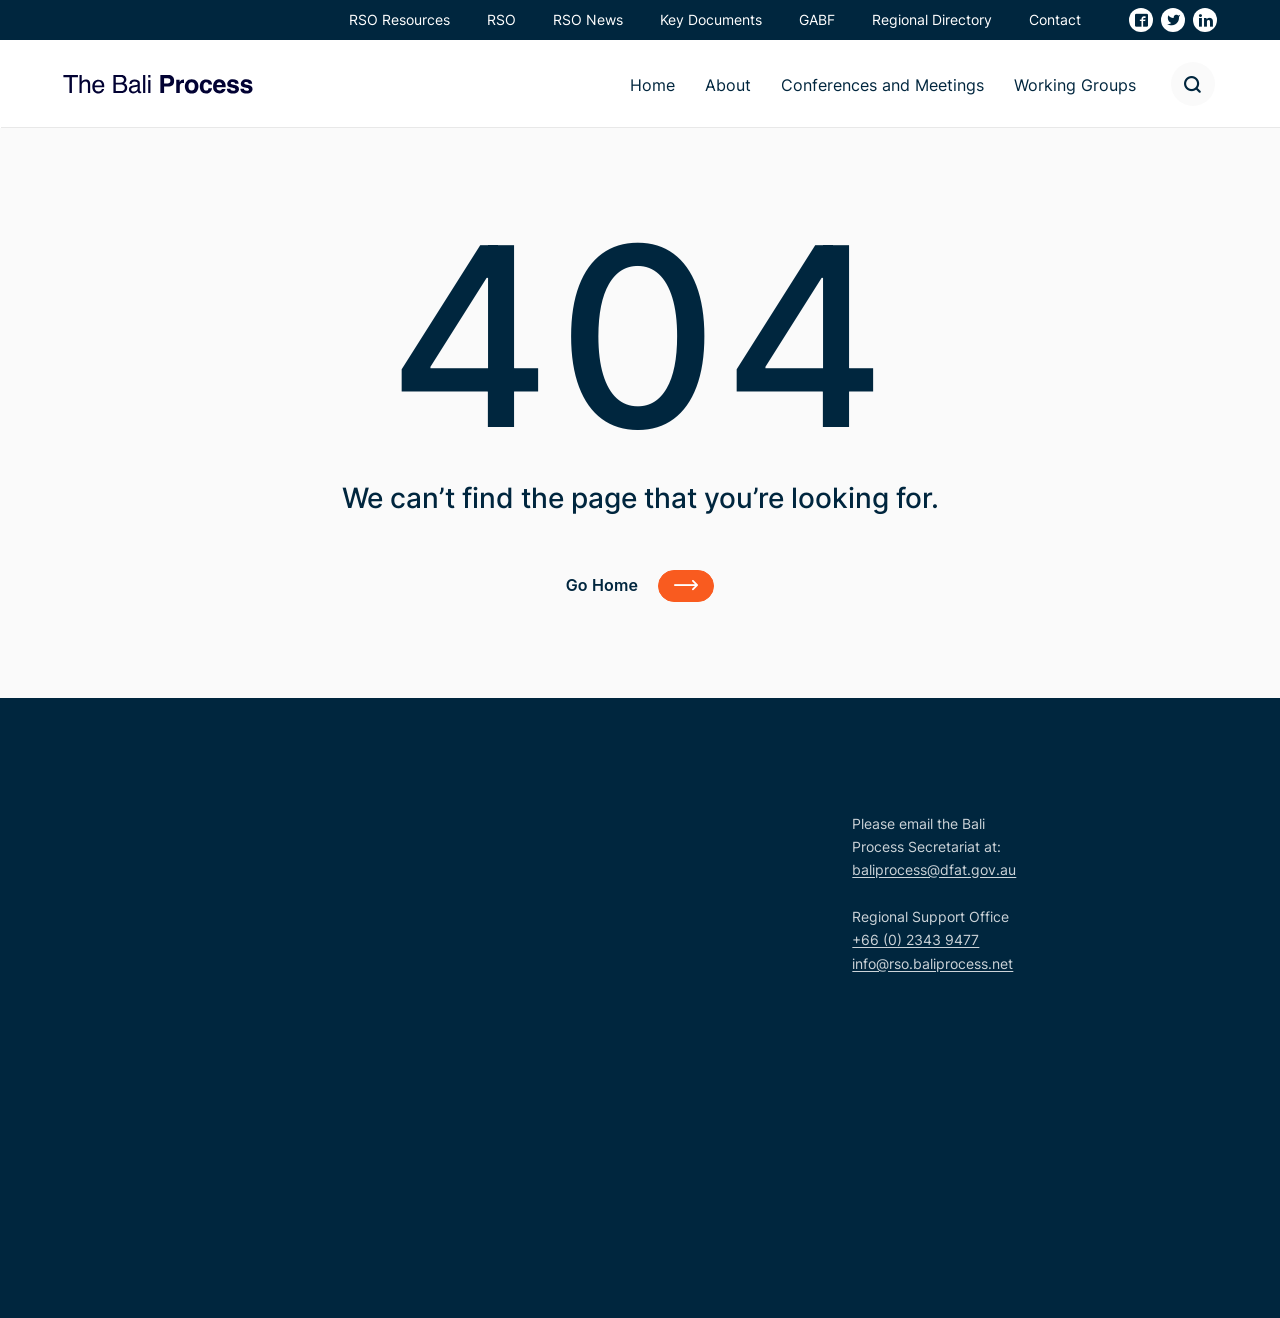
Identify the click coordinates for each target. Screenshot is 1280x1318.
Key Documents (711, 19)
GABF (817, 19)
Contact (1055, 19)
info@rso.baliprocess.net (932, 963)
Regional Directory (932, 19)
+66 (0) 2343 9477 (915, 939)
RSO (501, 19)
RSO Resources (399, 19)
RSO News (588, 19)
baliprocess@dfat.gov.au (934, 869)
